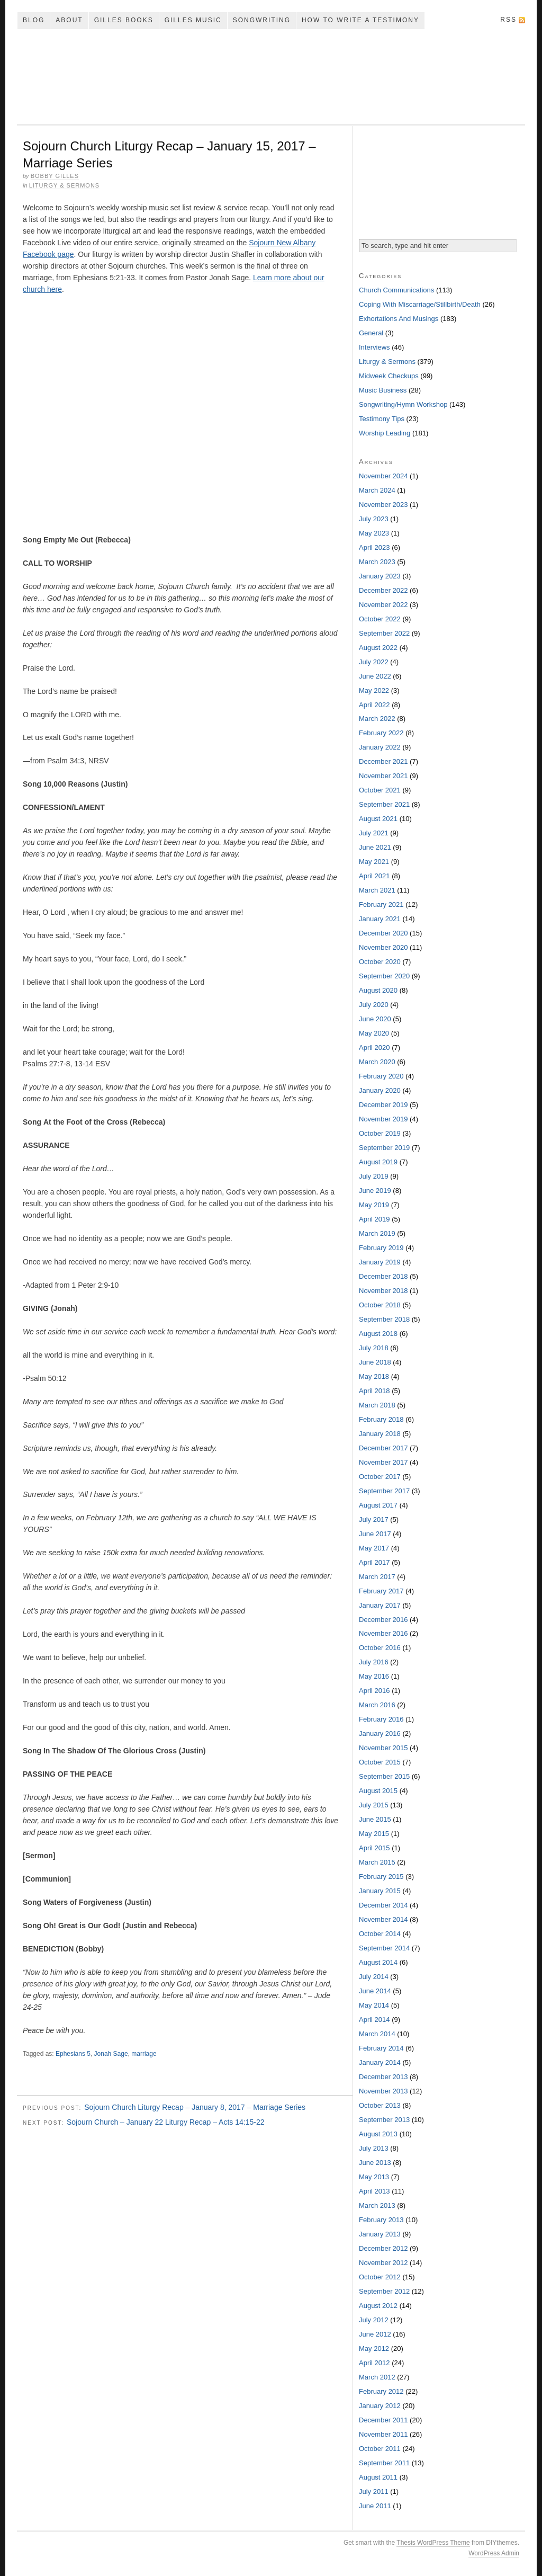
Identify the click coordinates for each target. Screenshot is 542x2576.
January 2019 (380, 1262)
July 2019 (374, 1176)
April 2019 (374, 1219)
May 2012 (374, 2348)
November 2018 (383, 1291)
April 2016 (374, 1691)
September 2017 (384, 1491)
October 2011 (380, 2449)
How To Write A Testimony (360, 20)
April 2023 (374, 547)
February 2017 (381, 1591)
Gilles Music (193, 20)
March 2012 (377, 2377)
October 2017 (380, 1477)
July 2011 (374, 2491)
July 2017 (374, 1519)
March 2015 (377, 1862)
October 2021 (380, 790)
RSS (508, 19)
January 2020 (380, 1090)
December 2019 (383, 1105)
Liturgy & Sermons (64, 185)
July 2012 (374, 2320)
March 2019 (377, 1233)
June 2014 (375, 1991)
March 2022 (377, 719)
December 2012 (383, 2248)
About (69, 20)
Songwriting (262, 20)
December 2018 (383, 1276)
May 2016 (374, 1676)
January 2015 (380, 1891)
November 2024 (383, 476)
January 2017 (380, 1605)
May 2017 (374, 1548)
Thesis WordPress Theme (432, 2542)
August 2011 (378, 2477)
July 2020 (374, 1005)
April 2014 (374, 2020)
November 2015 (383, 1748)
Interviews (374, 347)
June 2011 (375, 2506)
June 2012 (375, 2334)
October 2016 (380, 1648)
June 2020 (375, 1019)
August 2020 (378, 990)
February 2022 (381, 733)
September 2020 (384, 976)
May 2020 (374, 1033)
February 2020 (381, 1076)
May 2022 (374, 690)
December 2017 (383, 1448)
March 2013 (377, 2205)
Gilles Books (123, 20)
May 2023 (374, 533)
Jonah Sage (111, 2053)
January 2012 (380, 2406)
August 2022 (378, 648)
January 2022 (380, 747)
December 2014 (383, 1905)
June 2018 (375, 1362)
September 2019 (384, 1148)
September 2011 (384, 2463)
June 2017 (375, 1534)
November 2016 (383, 1633)
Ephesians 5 (73, 2053)
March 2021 (377, 890)
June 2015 (375, 1819)
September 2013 (384, 2120)
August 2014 (378, 1962)
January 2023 (380, 576)
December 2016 (383, 1620)
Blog (33, 20)
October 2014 (380, 1934)
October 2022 (380, 619)
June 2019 (375, 1191)
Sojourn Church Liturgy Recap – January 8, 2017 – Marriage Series (194, 2107)
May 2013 (374, 2177)
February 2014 (381, 2048)
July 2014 (374, 1977)
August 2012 (378, 2306)
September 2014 (384, 1948)
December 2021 (383, 761)
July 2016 (374, 1662)
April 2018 (374, 1391)
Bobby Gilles (55, 176)
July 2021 (374, 833)
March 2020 (377, 1062)
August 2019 (378, 1162)
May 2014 (374, 2005)
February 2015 (381, 1876)
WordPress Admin (493, 2553)
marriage (143, 2053)
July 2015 (374, 1805)
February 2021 (381, 904)
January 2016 (380, 1733)
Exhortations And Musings (398, 319)
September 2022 (384, 633)
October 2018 (380, 1305)
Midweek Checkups (389, 376)
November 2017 (383, 1462)
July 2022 (374, 662)
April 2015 (374, 1848)
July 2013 (374, 2148)
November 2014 (383, 1919)
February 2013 (381, 2220)
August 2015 (378, 1791)
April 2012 (374, 2363)
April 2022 (374, 705)
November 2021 (383, 776)
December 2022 (383, 590)
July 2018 (374, 1348)
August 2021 (378, 819)
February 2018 (381, 1419)
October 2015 (380, 1762)
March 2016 (377, 1705)
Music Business (382, 390)
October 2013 (380, 2105)
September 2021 (384, 804)
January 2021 (380, 919)
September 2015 (384, 1776)
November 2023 (383, 505)
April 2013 (374, 2191)
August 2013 (378, 2134)
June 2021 (375, 847)
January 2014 (380, 2062)
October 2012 (380, 2277)
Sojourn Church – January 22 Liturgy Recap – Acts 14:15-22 (166, 2122)
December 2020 (383, 933)
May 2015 (374, 1834)
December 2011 (383, 2420)
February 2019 (381, 1248)
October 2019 (380, 1133)
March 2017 (377, 1577)
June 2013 (375, 2163)
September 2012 (384, 2291)
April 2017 (374, 1562)
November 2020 (383, 947)
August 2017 (378, 1505)
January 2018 (380, 1434)
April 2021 (374, 876)
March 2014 (377, 2034)
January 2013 (380, 2234)
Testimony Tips (381, 419)
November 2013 (383, 2091)
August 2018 (378, 1334)
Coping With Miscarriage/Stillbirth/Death (420, 304)
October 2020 (380, 962)
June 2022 (375, 676)
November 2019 (383, 1119)
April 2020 (374, 1047)
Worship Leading (384, 433)
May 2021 (374, 862)
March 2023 (377, 562)
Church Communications (396, 290)
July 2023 (374, 519)
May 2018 (374, 1376)
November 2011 (383, 2434)
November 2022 (383, 605)
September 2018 (384, 1319)
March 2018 (377, 1405)
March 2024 (377, 490)
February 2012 (381, 2391)
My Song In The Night (271, 77)
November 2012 (383, 2263)
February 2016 (381, 1719)
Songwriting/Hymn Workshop (403, 404)
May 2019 (374, 1205)
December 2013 (383, 2077)
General (371, 333)
